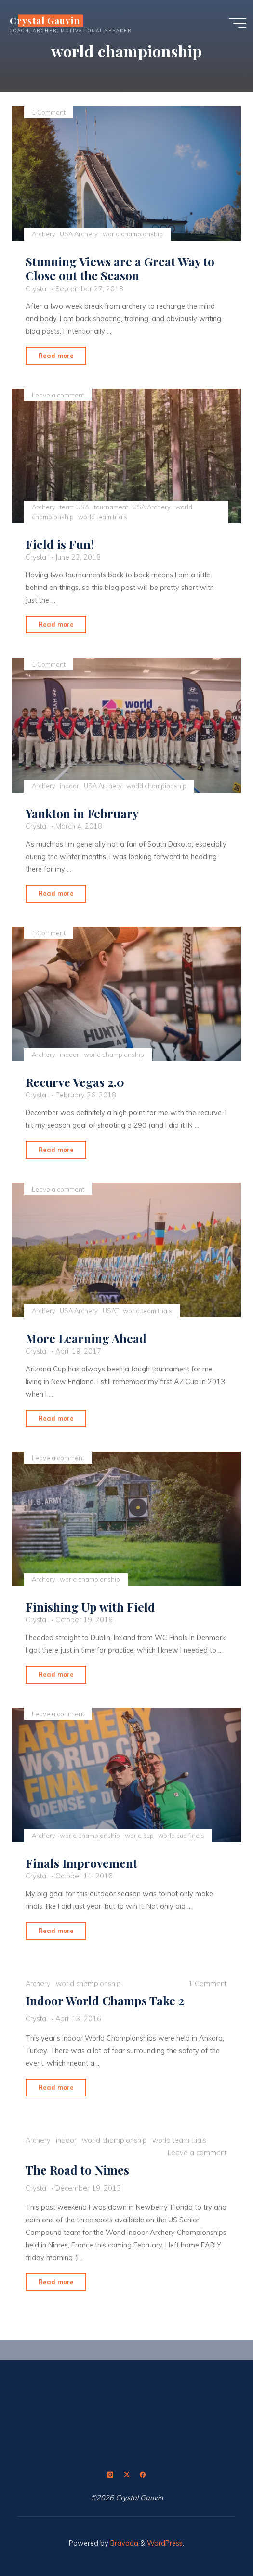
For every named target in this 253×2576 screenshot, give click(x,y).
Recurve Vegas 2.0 (75, 1081)
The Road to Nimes (77, 2170)
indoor (70, 785)
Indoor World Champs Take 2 (105, 2000)
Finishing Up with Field (90, 1607)
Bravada (123, 2543)
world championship (133, 234)
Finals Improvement (81, 1863)
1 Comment (49, 112)
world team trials (103, 517)
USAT (111, 1310)
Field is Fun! (60, 544)
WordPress (165, 2543)
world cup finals (182, 1835)
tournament (111, 507)
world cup (139, 1835)
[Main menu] (237, 23)
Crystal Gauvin (45, 20)
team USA (75, 507)
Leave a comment (58, 395)
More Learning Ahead (86, 1338)
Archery (43, 234)
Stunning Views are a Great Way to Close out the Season (120, 268)
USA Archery (79, 234)
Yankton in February (82, 813)
